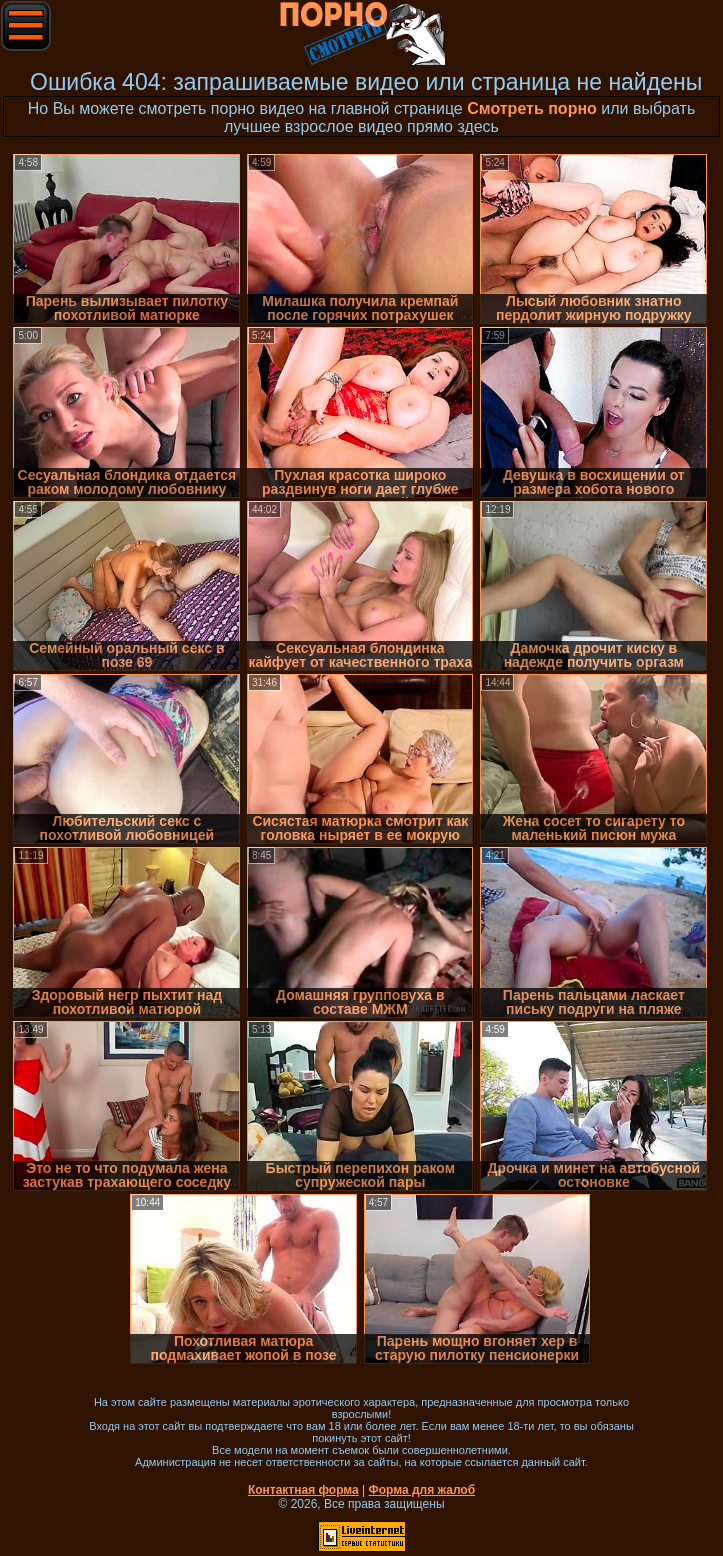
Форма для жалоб (422, 1490)
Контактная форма (303, 1490)
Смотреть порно (532, 108)
